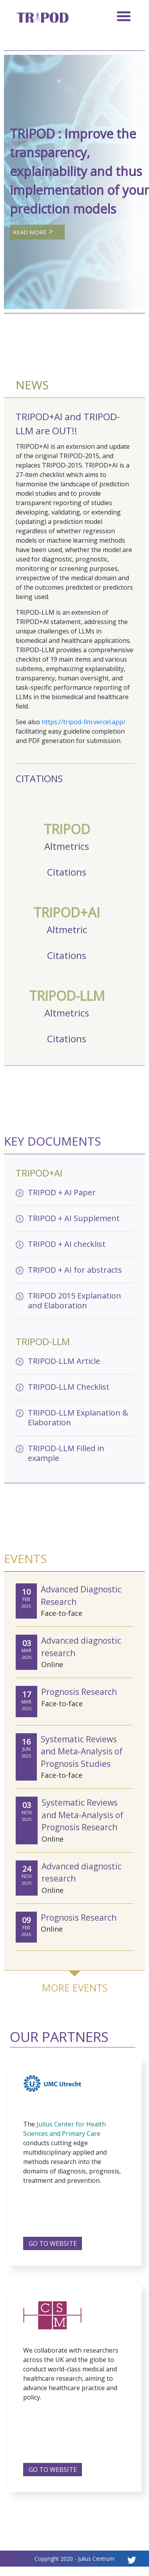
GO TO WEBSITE (53, 2243)
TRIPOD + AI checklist (66, 1244)
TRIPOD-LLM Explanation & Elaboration (78, 1417)
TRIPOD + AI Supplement (74, 1218)
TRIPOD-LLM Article (64, 1361)
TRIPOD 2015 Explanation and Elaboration (74, 1300)
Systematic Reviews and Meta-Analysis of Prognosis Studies (81, 1751)
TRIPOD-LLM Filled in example (66, 1453)
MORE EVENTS (74, 1987)
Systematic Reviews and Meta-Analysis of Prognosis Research (82, 1815)
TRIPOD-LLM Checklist (68, 1387)
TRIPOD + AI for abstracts (75, 1270)
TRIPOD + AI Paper (62, 1192)
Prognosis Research (79, 1691)
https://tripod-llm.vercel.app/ (84, 722)
